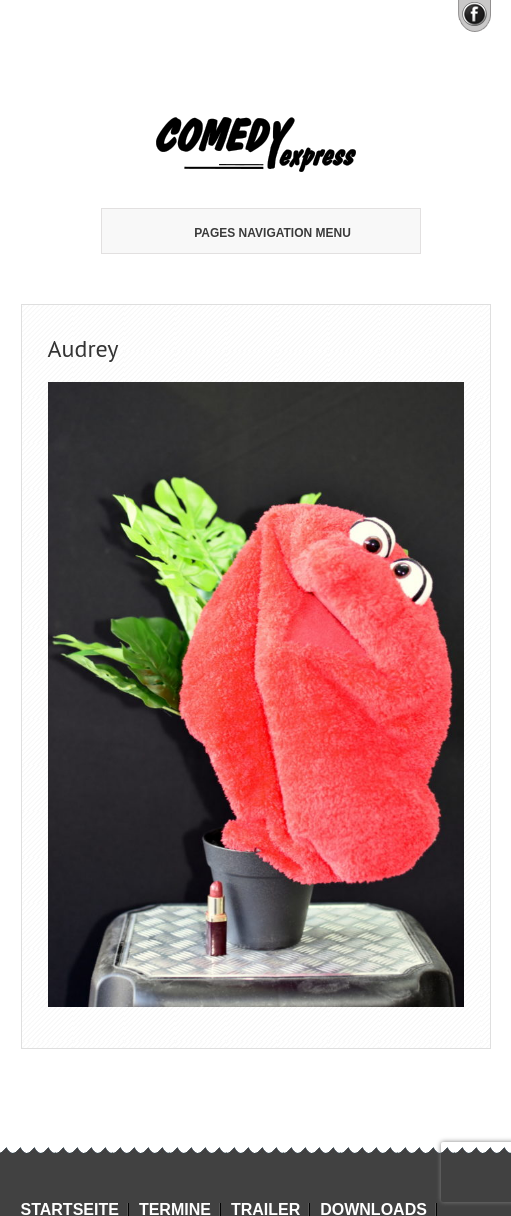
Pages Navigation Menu (253, 233)
